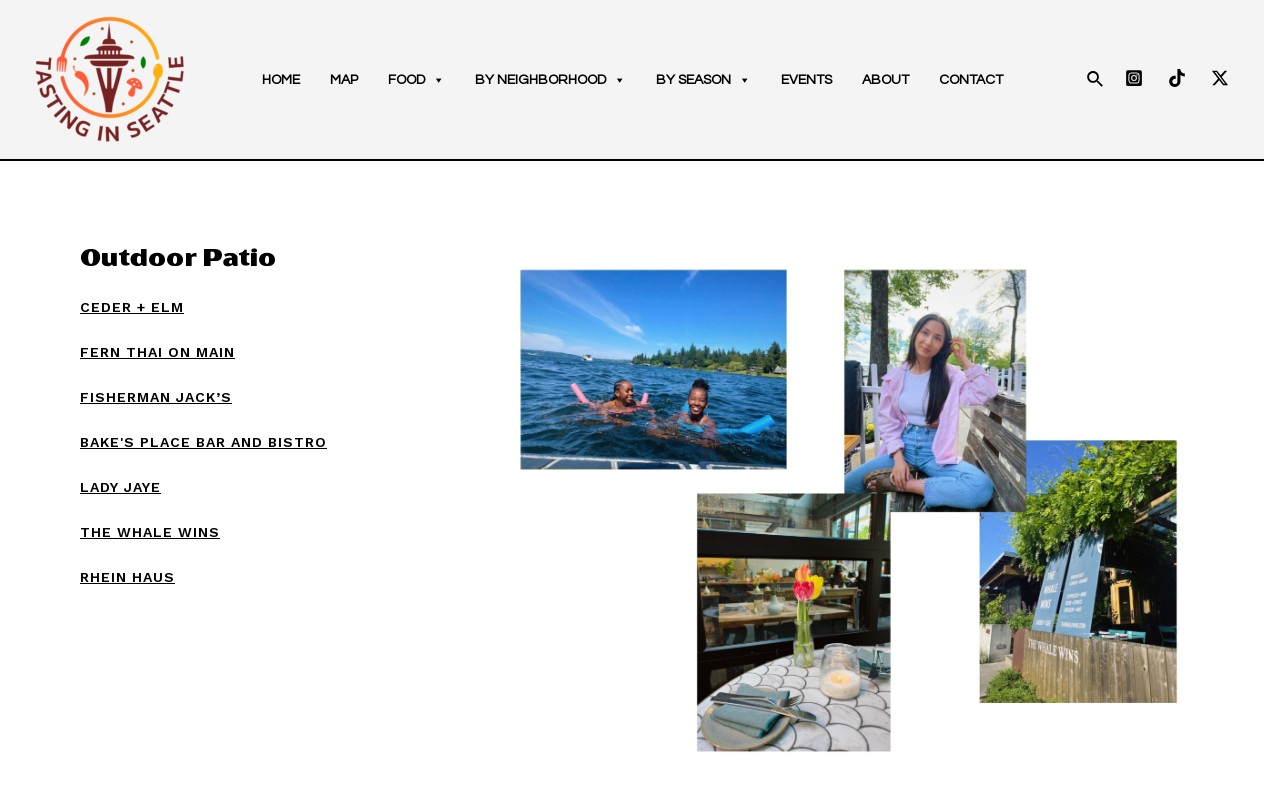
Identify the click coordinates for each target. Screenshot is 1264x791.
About (885, 80)
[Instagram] (1134, 78)
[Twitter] (1220, 78)
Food (416, 80)
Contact (971, 80)
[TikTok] (1177, 78)
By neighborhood (550, 80)
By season (703, 80)
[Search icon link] (1096, 79)
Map (344, 80)
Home (281, 80)
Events (806, 80)
